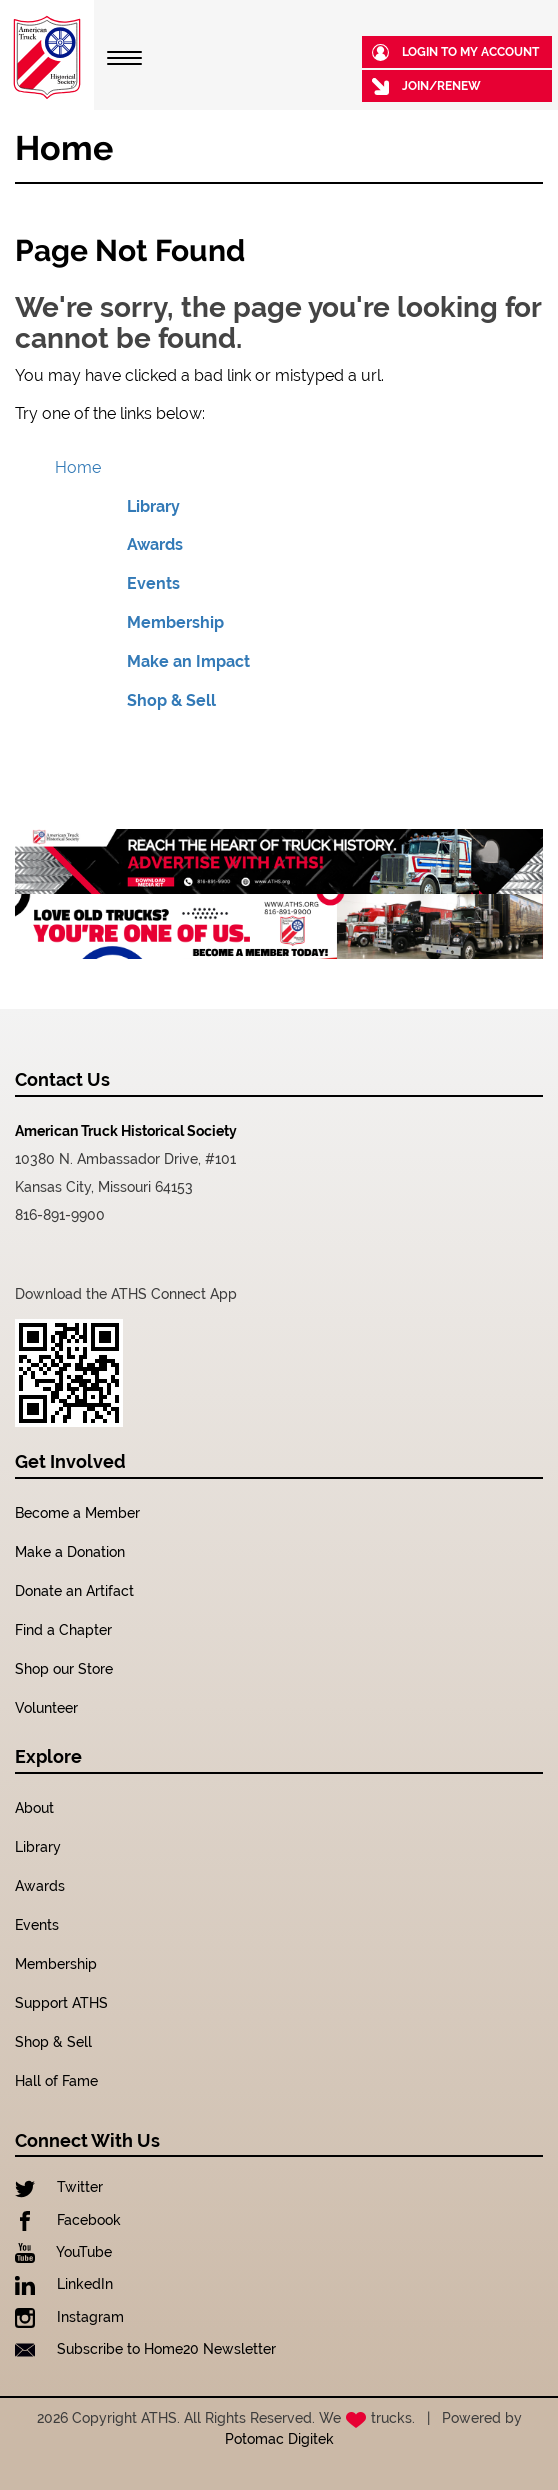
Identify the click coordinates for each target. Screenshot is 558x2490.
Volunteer (46, 1708)
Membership (175, 622)
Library (153, 506)
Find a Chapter (63, 1630)
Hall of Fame (56, 2081)
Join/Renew (426, 86)
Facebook (68, 2220)
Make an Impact (188, 661)
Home (78, 467)
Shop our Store (64, 1669)
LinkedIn (64, 2284)
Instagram (69, 2317)
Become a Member (77, 1513)
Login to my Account (455, 52)
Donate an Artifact (74, 1591)
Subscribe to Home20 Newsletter (145, 2349)
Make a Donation (70, 1552)
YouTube (63, 2252)
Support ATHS (61, 2003)
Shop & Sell (171, 700)
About (34, 1808)
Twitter (59, 2187)
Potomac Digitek (279, 2439)
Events (153, 583)
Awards (155, 544)
